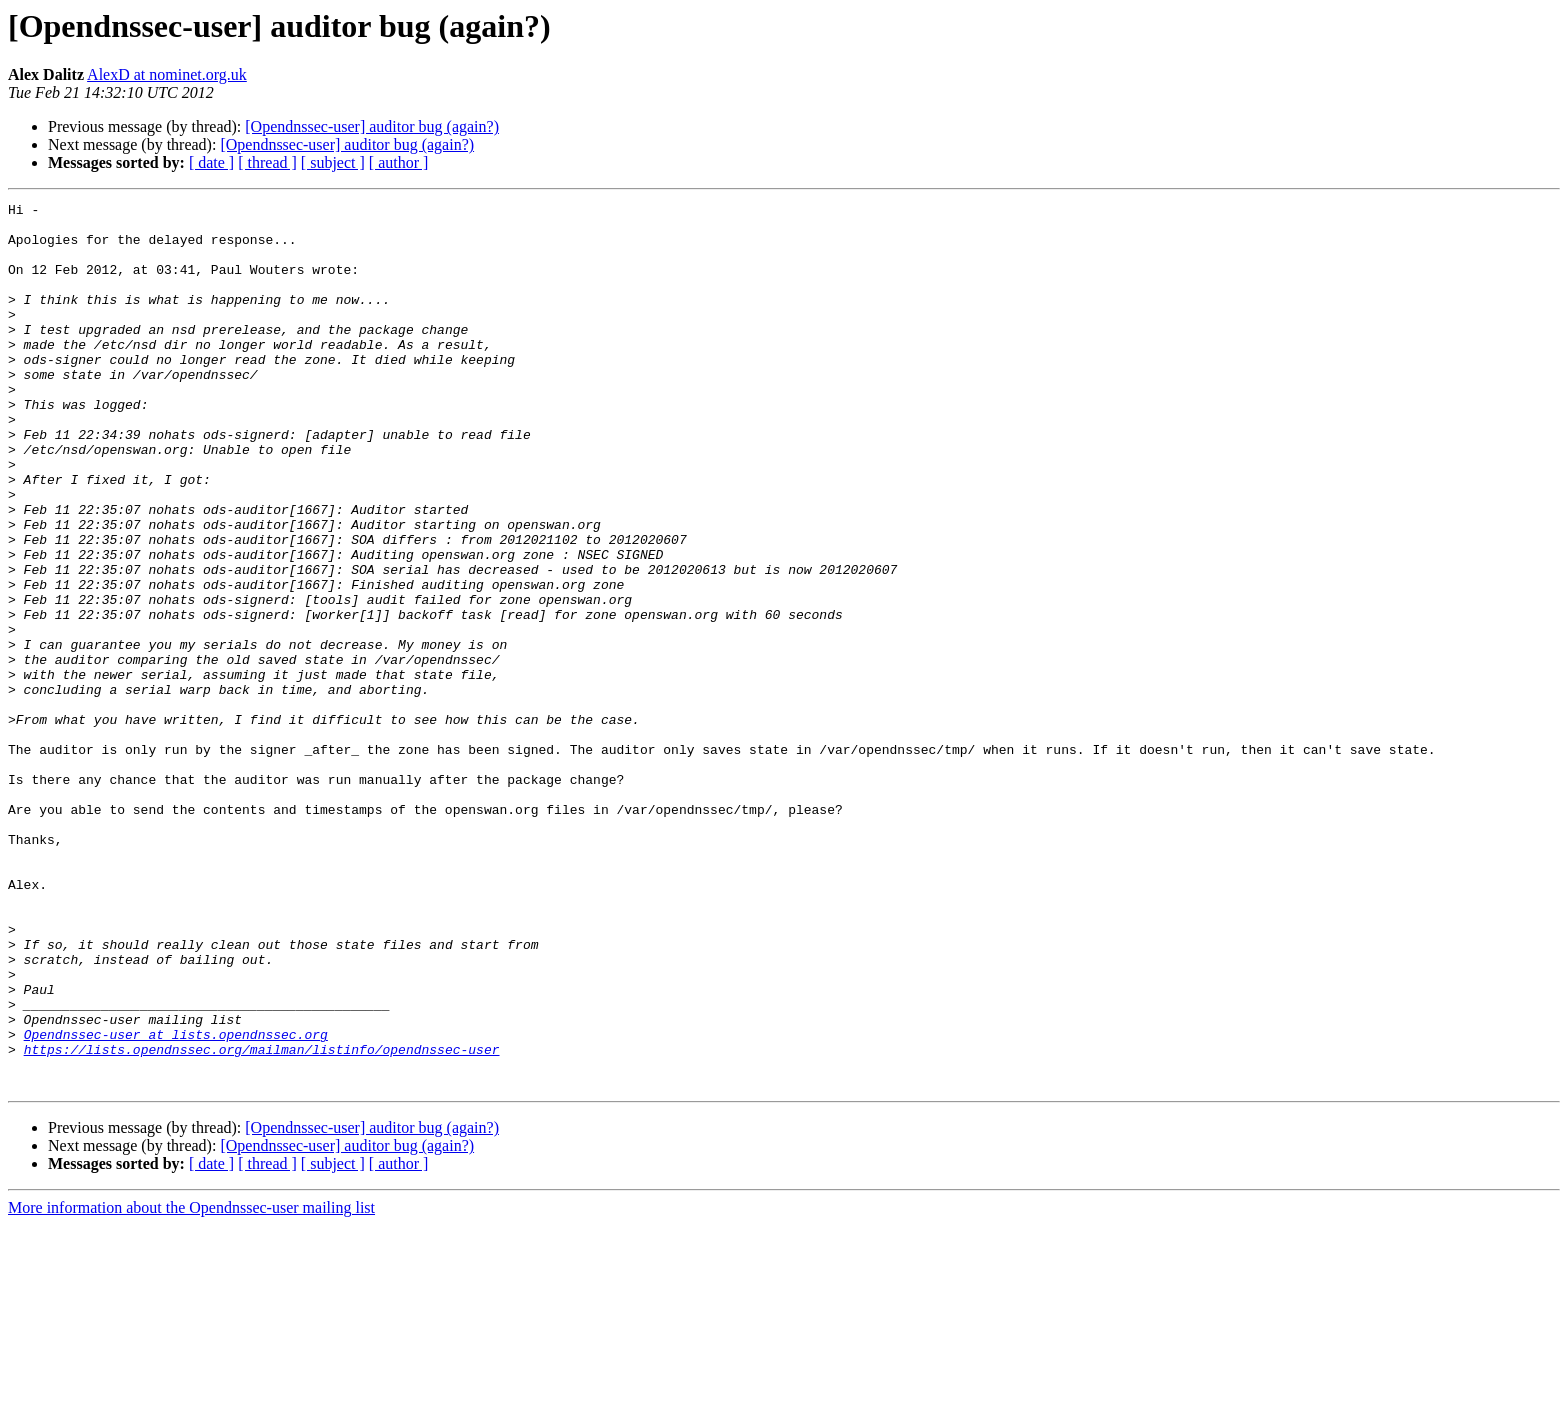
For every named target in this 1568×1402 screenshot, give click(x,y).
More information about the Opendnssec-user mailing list (191, 1384)
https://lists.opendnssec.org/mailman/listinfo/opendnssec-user (262, 1220)
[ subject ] (333, 162)
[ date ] (211, 162)
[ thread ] (267, 162)
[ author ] (399, 162)
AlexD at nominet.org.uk (167, 74)
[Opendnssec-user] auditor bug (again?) (372, 126)
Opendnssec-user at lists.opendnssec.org (176, 1202)
